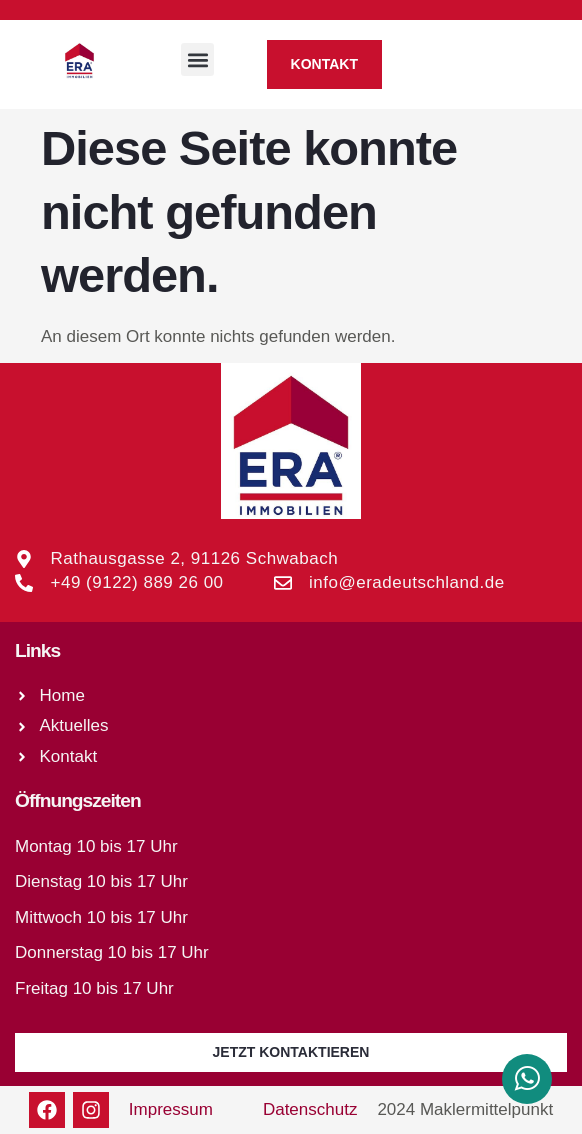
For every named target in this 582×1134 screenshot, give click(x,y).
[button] (197, 59)
